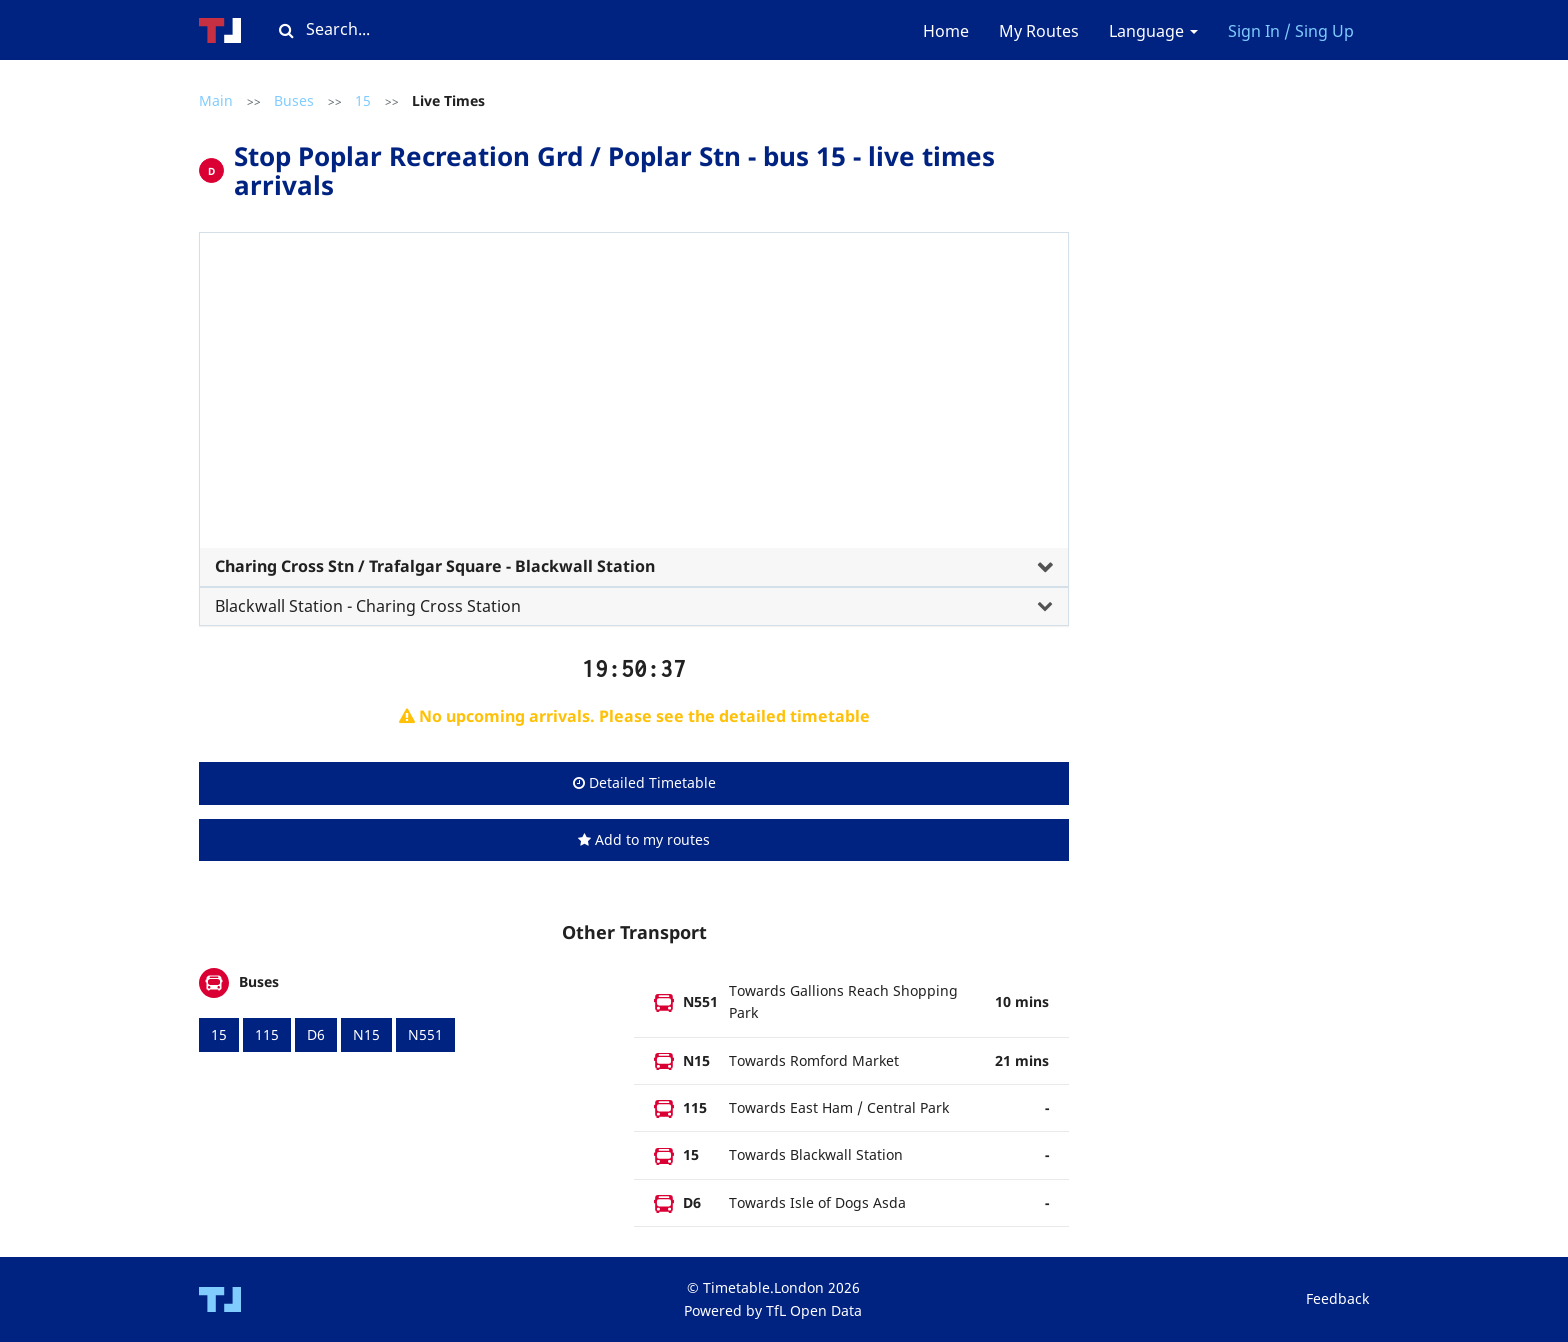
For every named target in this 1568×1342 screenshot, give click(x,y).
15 (363, 100)
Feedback (1337, 1298)
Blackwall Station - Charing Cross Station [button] (368, 606)
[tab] (634, 422)
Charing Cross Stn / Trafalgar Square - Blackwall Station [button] (435, 566)
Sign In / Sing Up (1291, 31)
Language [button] (1153, 31)
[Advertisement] (634, 398)
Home (946, 31)
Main (216, 100)
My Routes (1039, 31)
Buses (294, 100)
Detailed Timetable (644, 782)
